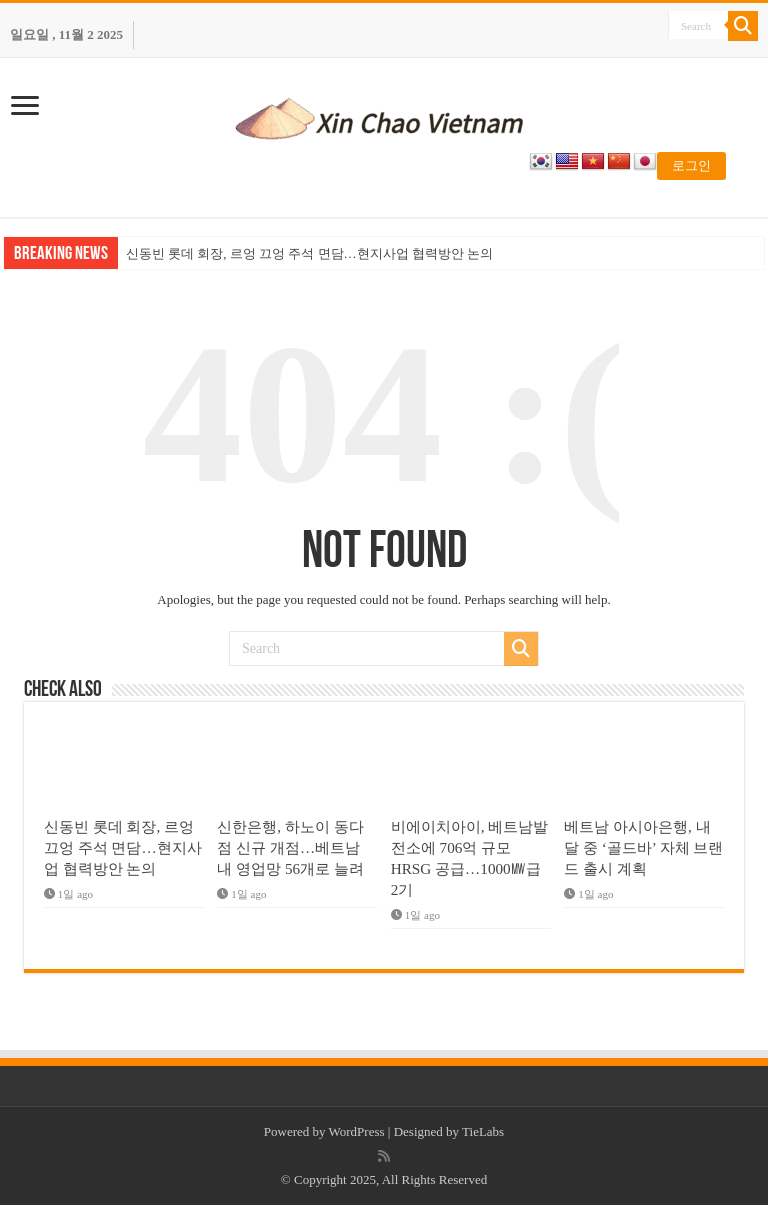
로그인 (691, 165)
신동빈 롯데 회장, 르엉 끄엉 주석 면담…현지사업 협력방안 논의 (309, 253)
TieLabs (483, 1131)
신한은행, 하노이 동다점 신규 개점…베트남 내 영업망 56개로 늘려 (290, 847)
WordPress (357, 1131)
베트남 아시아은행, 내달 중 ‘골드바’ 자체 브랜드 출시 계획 (643, 847)
